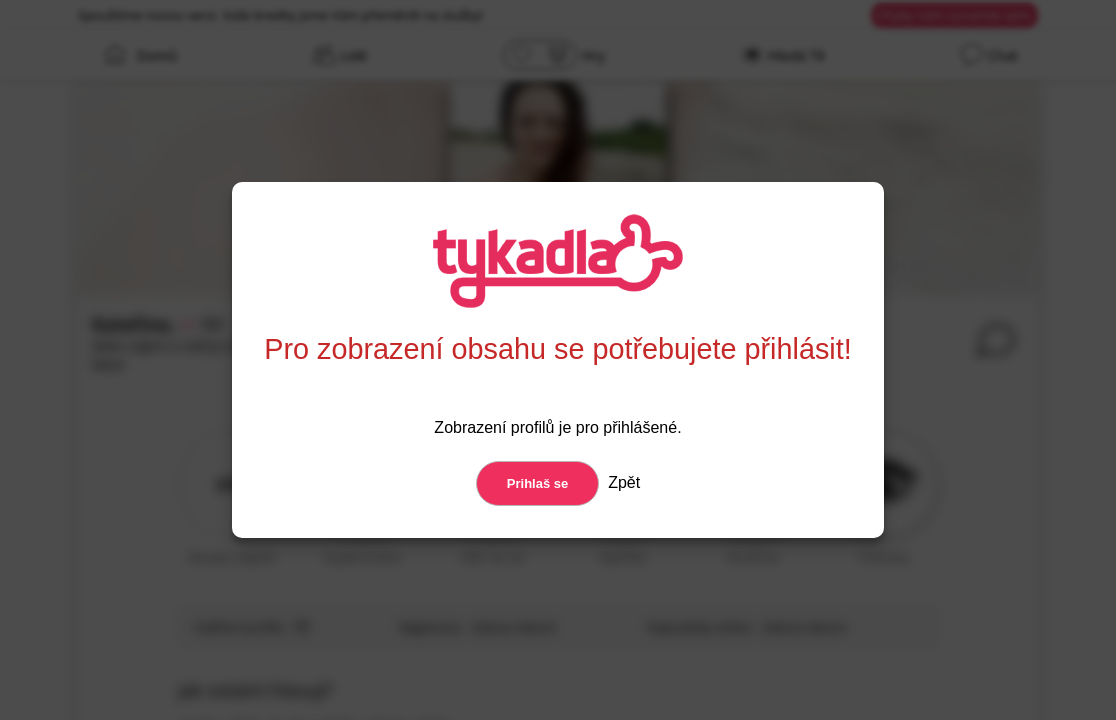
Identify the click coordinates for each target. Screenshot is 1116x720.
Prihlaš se (537, 483)
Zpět (622, 482)
